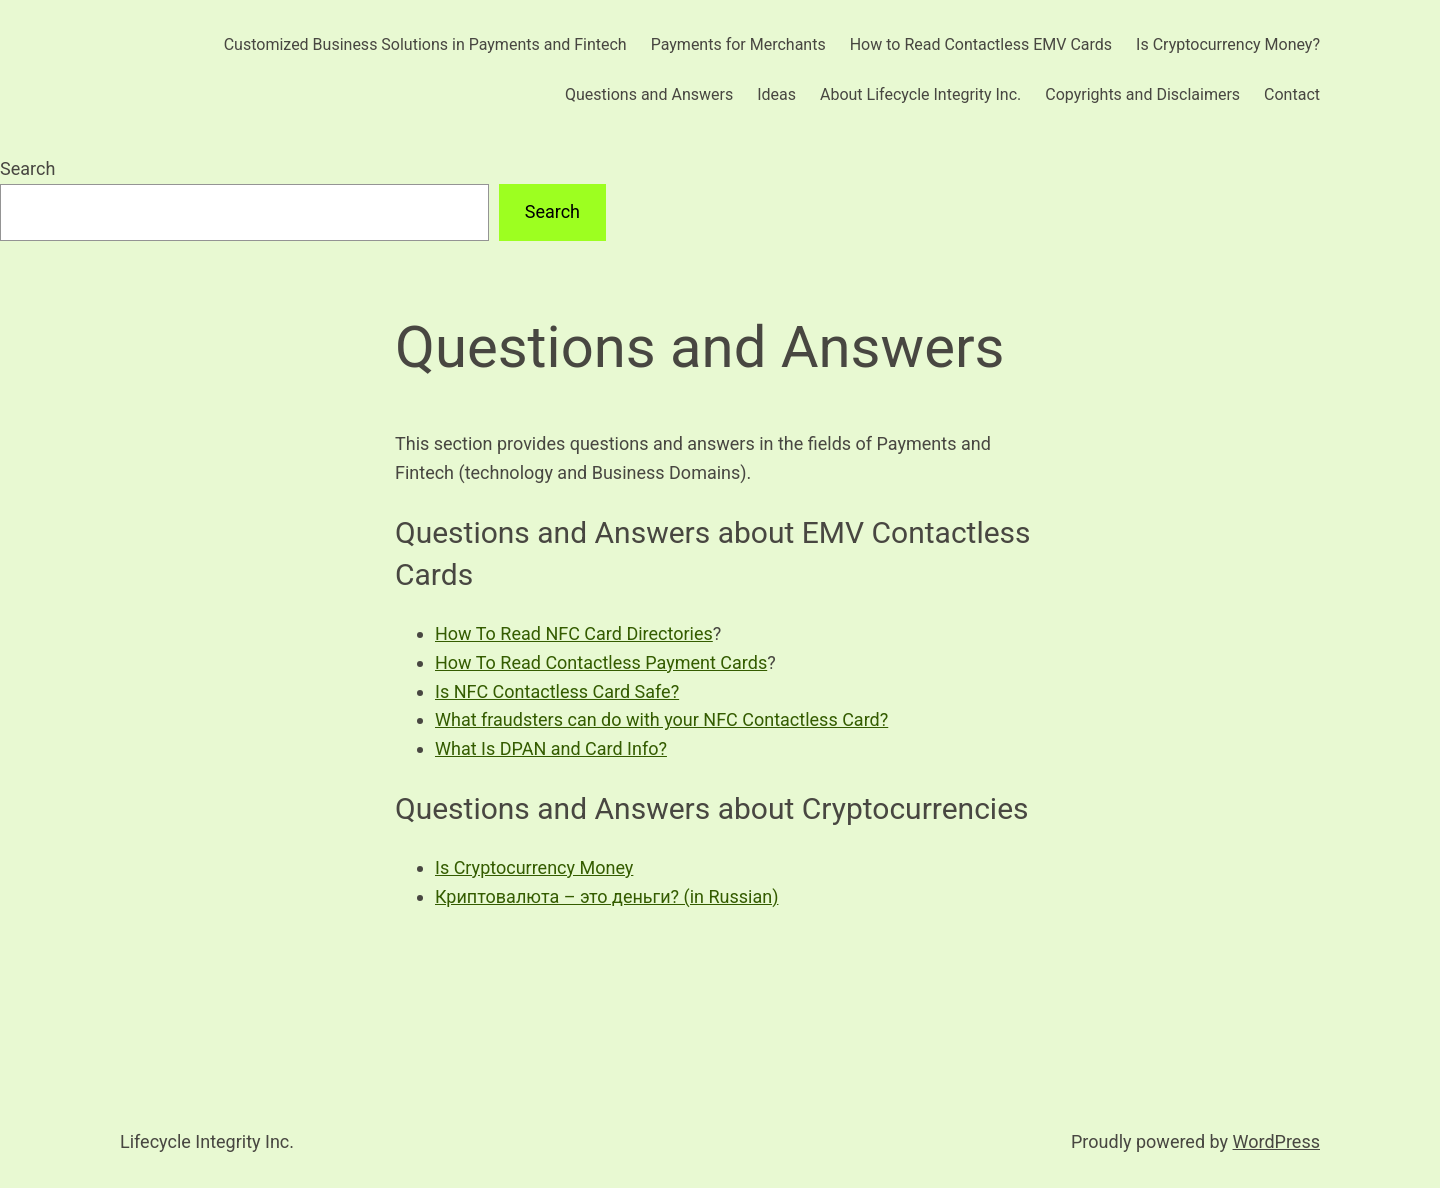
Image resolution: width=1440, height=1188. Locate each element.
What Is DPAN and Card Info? (551, 748)
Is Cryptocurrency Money (534, 867)
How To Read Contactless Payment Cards (601, 662)
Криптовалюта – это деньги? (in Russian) (606, 896)
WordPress (1276, 1141)
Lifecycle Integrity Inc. (207, 1141)
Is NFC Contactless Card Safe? (557, 691)
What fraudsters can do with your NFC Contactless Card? (661, 719)
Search (27, 168)
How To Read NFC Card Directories (574, 633)
